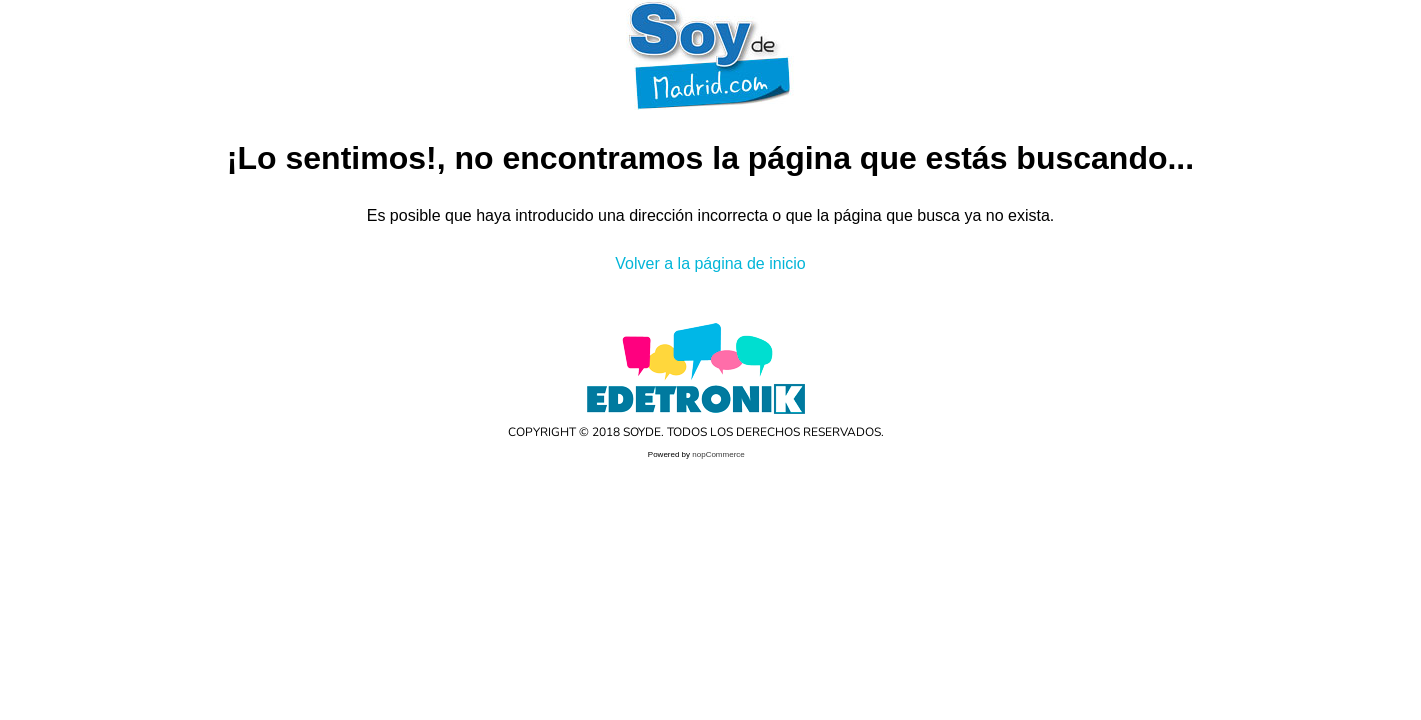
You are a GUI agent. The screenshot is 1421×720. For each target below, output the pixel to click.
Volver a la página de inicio (710, 263)
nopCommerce (718, 454)
